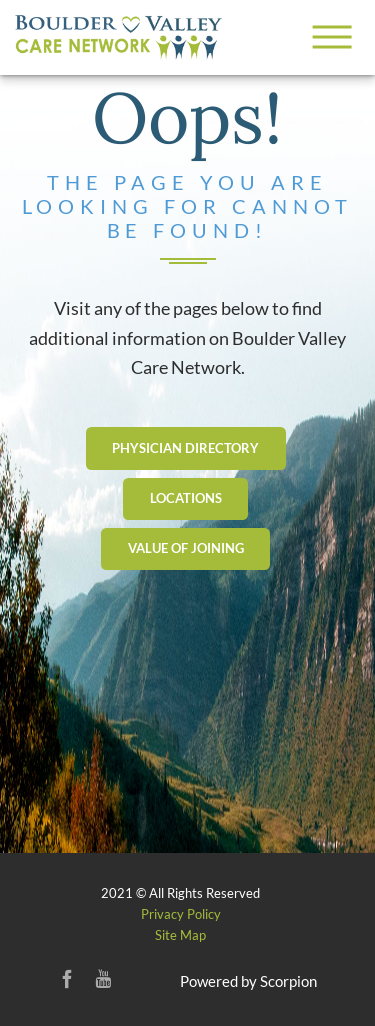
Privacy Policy (181, 914)
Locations (186, 498)
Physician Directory (185, 448)
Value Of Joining (186, 548)
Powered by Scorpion (248, 981)
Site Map (180, 935)
